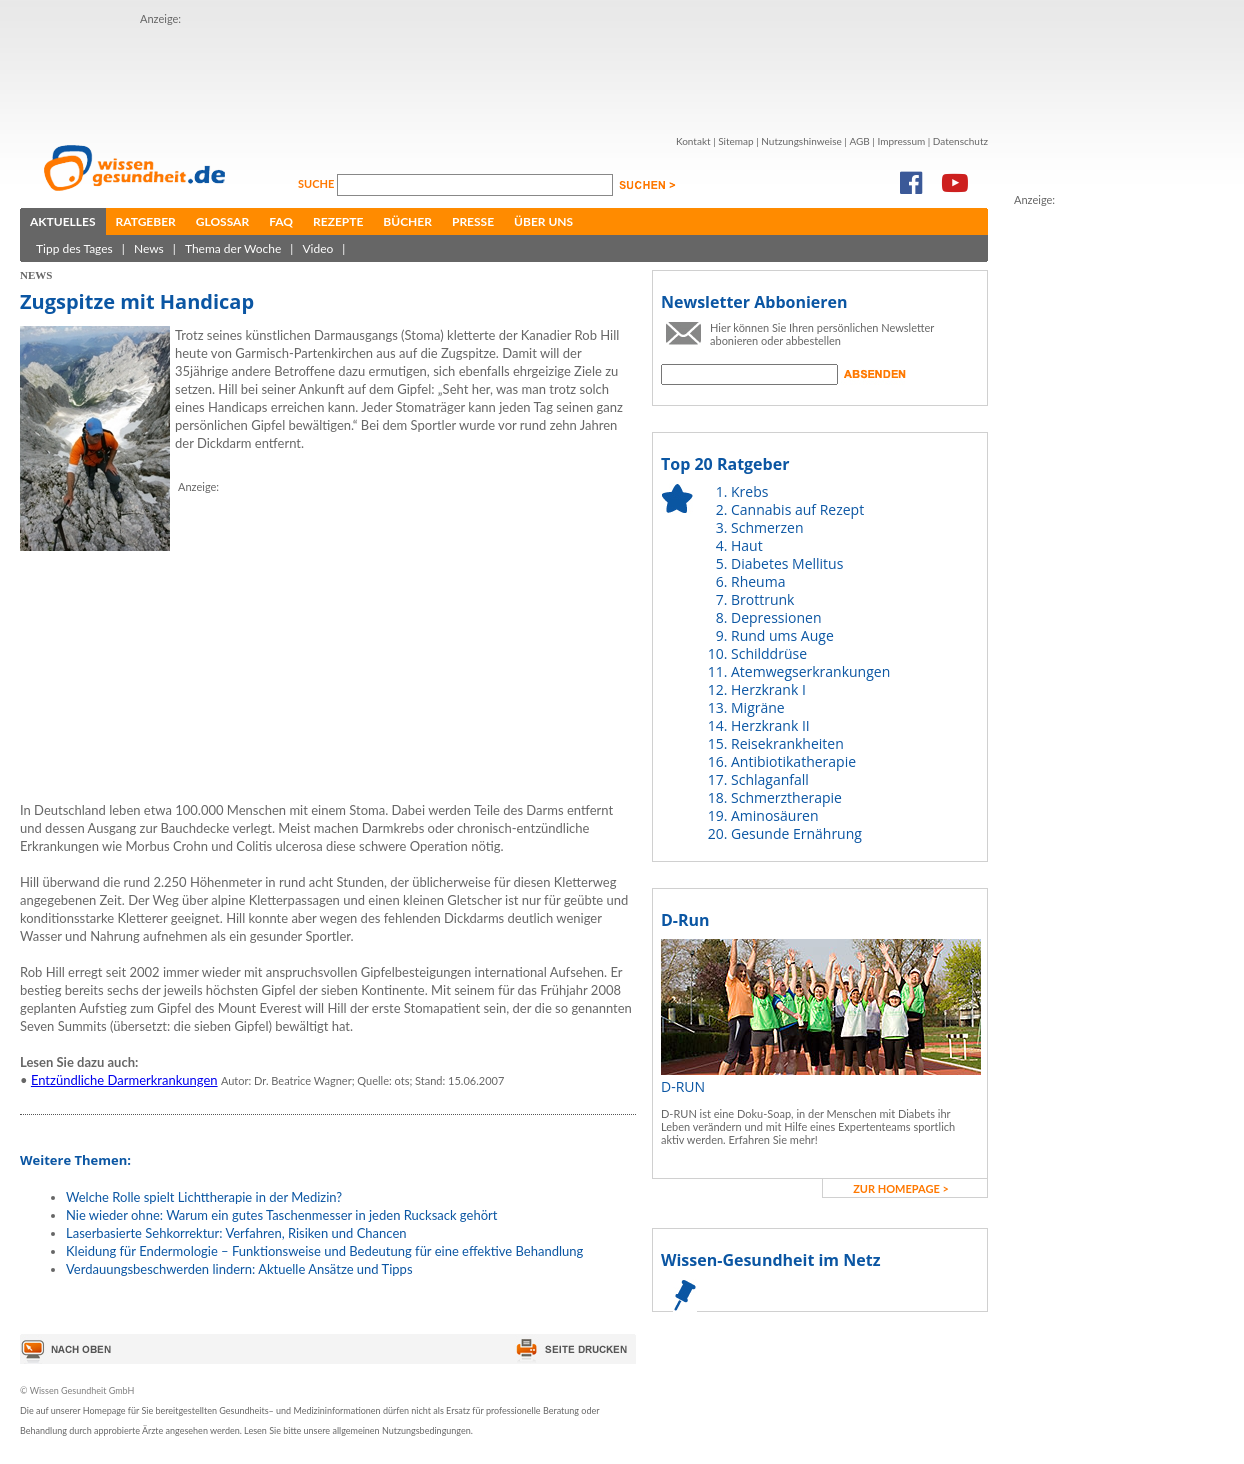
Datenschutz (960, 141)
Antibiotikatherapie (793, 761)
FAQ (281, 221)
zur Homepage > (901, 1188)
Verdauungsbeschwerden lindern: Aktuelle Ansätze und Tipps (239, 1269)
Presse (473, 221)
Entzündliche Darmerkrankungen (124, 1080)
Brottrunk (762, 599)
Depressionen (776, 617)
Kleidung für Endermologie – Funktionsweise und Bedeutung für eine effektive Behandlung (324, 1251)
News (149, 248)
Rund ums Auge (782, 635)
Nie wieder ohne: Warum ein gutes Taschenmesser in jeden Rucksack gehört (281, 1215)
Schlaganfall (770, 779)
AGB (859, 141)
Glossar (222, 221)
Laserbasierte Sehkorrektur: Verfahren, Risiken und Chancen (236, 1233)
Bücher (407, 221)
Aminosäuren (775, 815)
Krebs (749, 491)
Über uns (543, 221)
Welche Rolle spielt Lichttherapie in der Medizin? (204, 1197)
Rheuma (758, 581)
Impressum (901, 141)
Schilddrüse (769, 653)
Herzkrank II (770, 725)
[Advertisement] (504, 73)
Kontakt (693, 141)
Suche (317, 183)
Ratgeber (146, 221)
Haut (747, 545)
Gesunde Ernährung (796, 833)
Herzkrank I (768, 689)
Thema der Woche (233, 248)
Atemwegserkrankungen (810, 671)
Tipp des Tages (74, 248)
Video (317, 248)
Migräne (758, 707)
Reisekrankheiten (787, 743)
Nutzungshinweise (801, 141)
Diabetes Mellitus (787, 563)
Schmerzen (767, 527)
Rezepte (338, 221)
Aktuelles (63, 221)
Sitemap (735, 141)
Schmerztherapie (786, 797)
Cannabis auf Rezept (797, 509)
